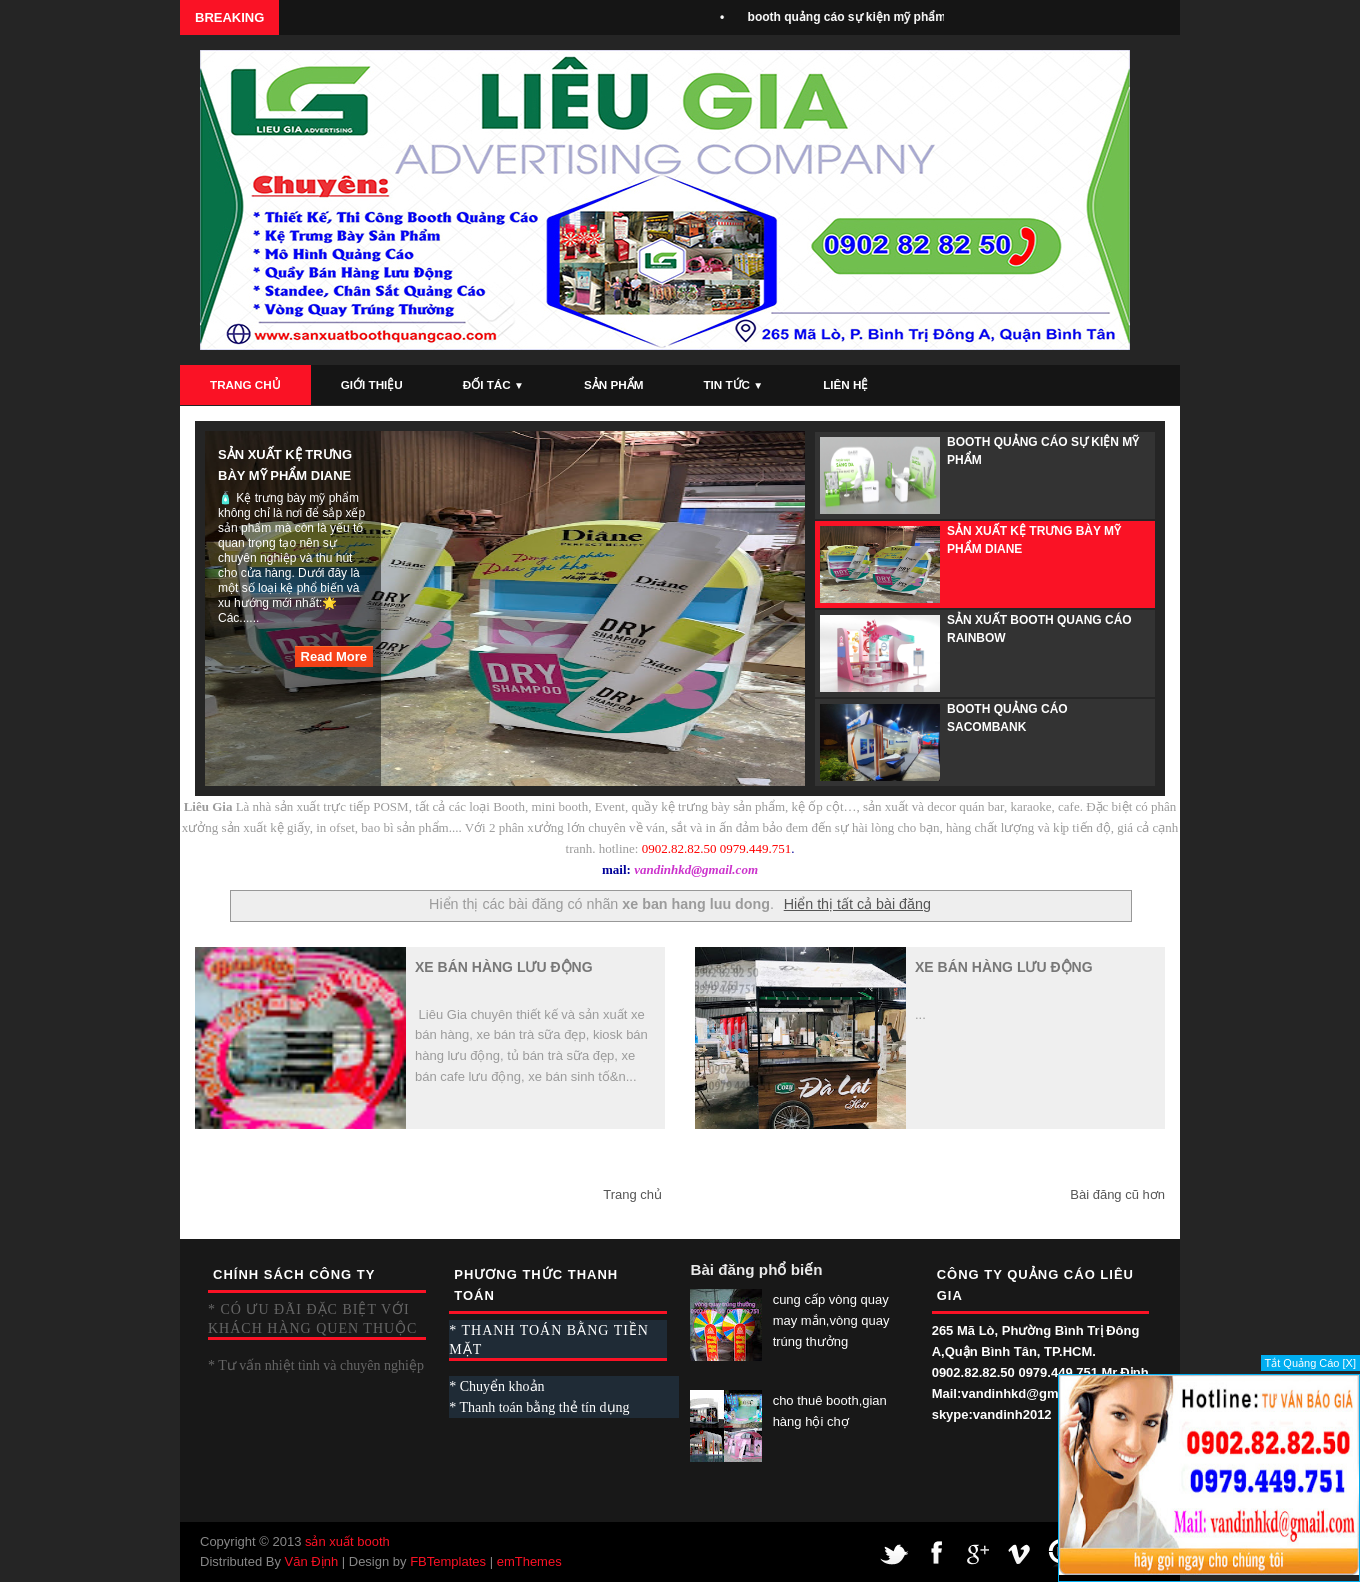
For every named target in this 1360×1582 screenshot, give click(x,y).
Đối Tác (493, 384)
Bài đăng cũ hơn (1117, 1194)
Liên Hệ (845, 384)
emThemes (529, 1561)
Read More (334, 656)
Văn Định (312, 1561)
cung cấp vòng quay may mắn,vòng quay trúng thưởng (831, 1320)
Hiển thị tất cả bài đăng (857, 904)
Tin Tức (733, 384)
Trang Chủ (245, 384)
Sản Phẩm (613, 384)
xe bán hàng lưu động (504, 967)
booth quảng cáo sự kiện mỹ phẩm (854, 17)
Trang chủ (632, 1194)
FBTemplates (448, 1561)
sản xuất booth (347, 1541)
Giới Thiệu (372, 384)
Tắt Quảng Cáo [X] (1310, 1363)
